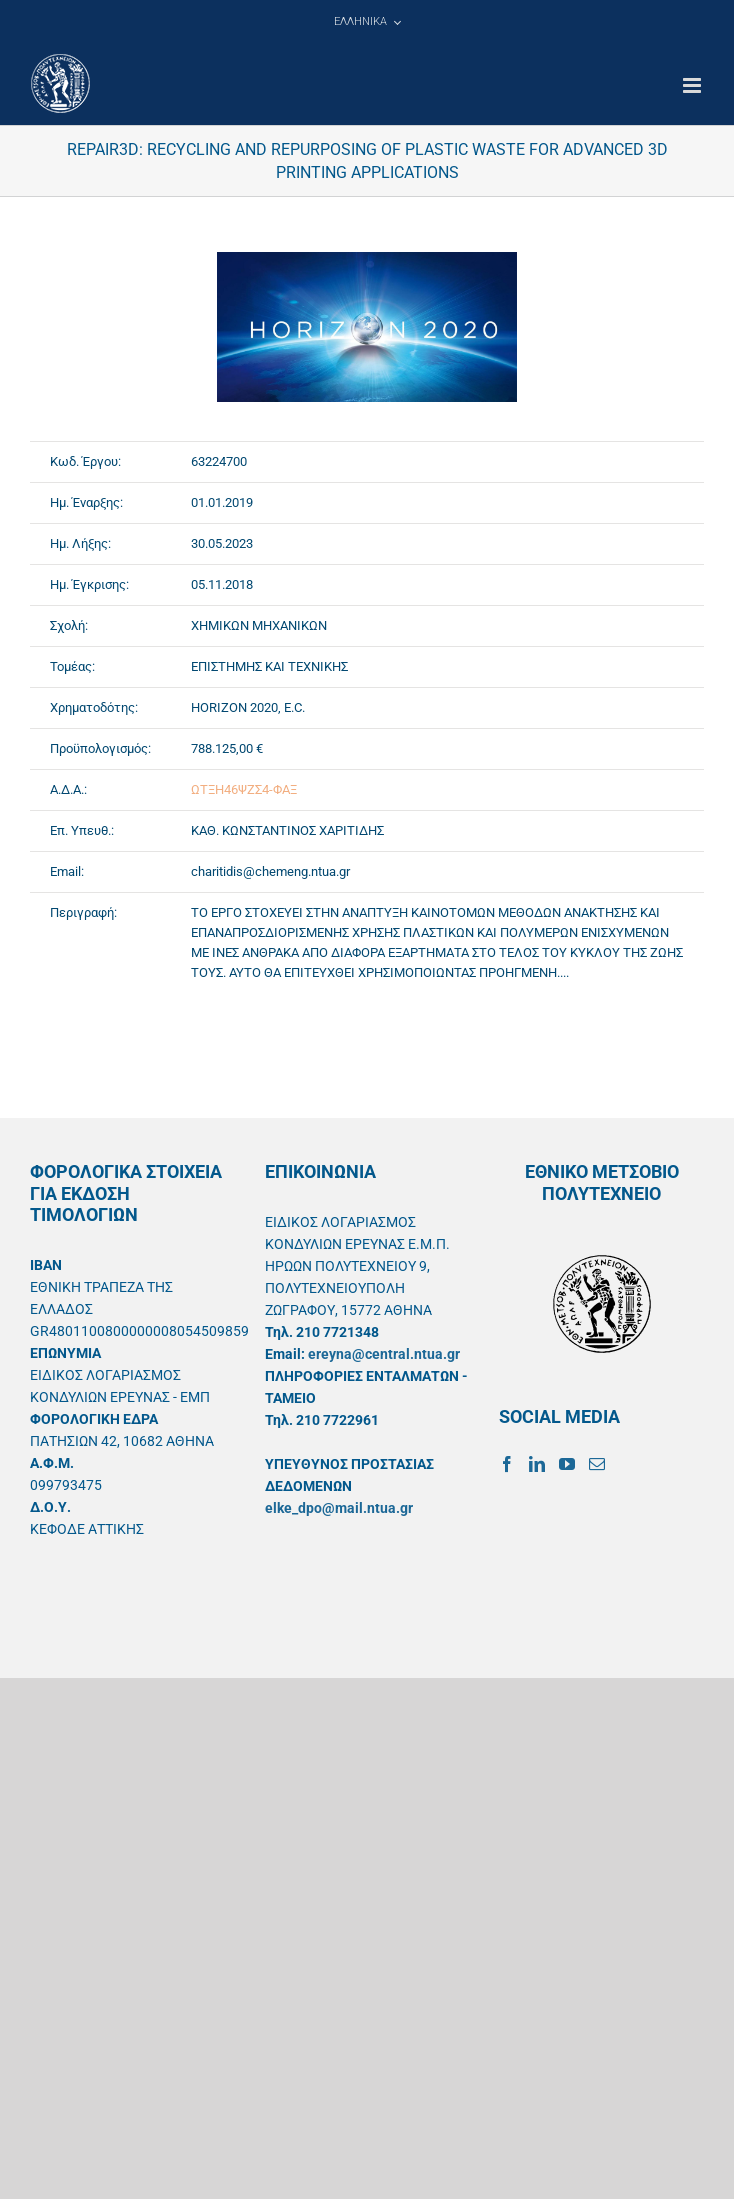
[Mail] (597, 1464)
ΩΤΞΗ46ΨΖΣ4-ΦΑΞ (244, 789)
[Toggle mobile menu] (693, 85)
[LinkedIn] (537, 1464)
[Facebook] (507, 1464)
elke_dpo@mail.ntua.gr (339, 1508)
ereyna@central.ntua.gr (384, 1354)
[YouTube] (567, 1464)
